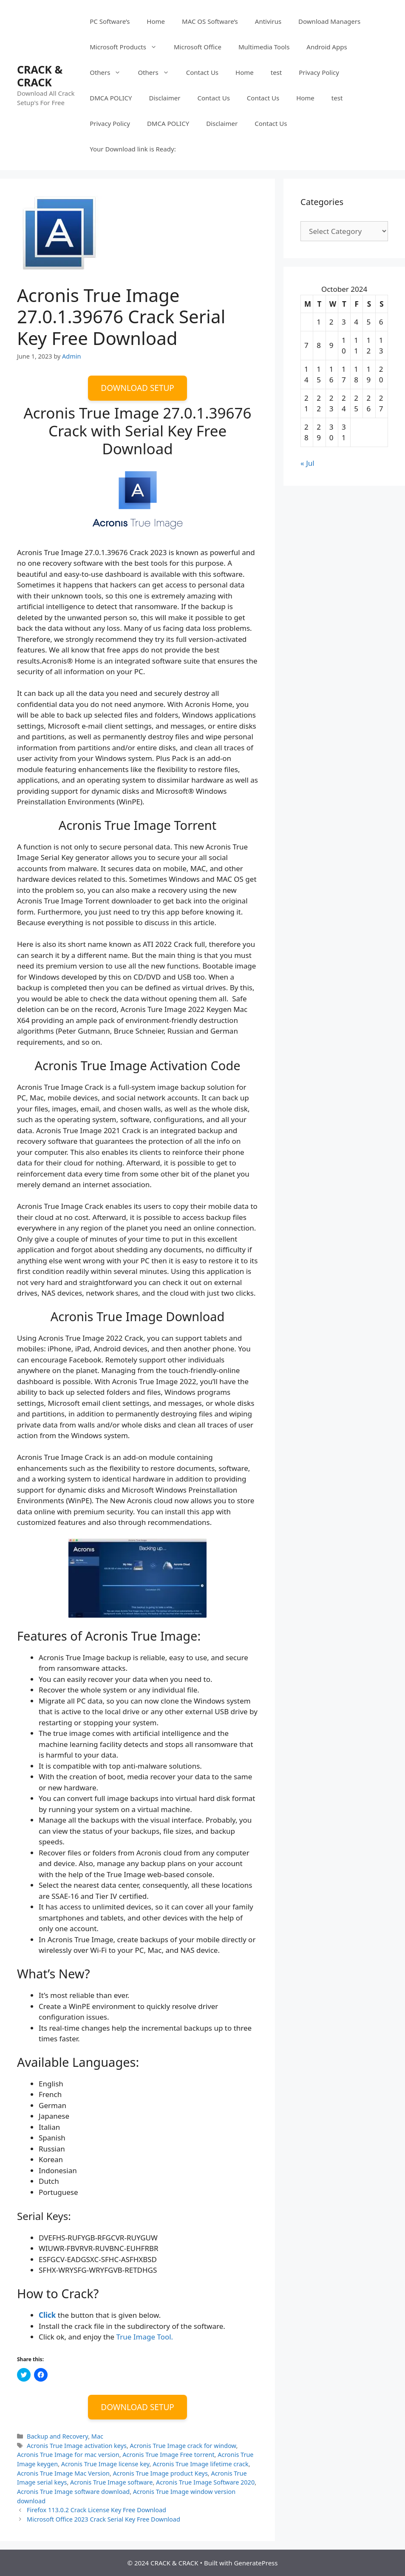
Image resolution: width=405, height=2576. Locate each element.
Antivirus (268, 21)
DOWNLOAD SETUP (137, 387)
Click (47, 2315)
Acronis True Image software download (73, 2492)
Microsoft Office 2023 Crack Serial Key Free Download (103, 2519)
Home (156, 21)
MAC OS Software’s (210, 21)
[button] (59, 233)
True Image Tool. (143, 2337)
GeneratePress (256, 2563)
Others (109, 72)
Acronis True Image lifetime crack (200, 2464)
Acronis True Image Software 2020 (205, 2482)
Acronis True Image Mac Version (63, 2473)
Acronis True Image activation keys (77, 2446)
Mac (97, 2436)
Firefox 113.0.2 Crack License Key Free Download (96, 2510)
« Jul (307, 463)
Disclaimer (164, 98)
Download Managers (329, 21)
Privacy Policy (319, 72)
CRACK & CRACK (39, 75)
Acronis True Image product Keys (160, 2473)
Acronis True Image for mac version (68, 2455)
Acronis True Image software (111, 2482)
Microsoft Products (127, 47)
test (276, 72)
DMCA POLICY (111, 98)
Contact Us (202, 72)
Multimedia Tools (263, 47)
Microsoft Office (197, 47)
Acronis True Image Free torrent (168, 2455)
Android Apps (326, 47)
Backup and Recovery (57, 2436)
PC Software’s (110, 21)
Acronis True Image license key (105, 2464)
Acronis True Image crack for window (183, 2446)
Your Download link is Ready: (133, 149)
